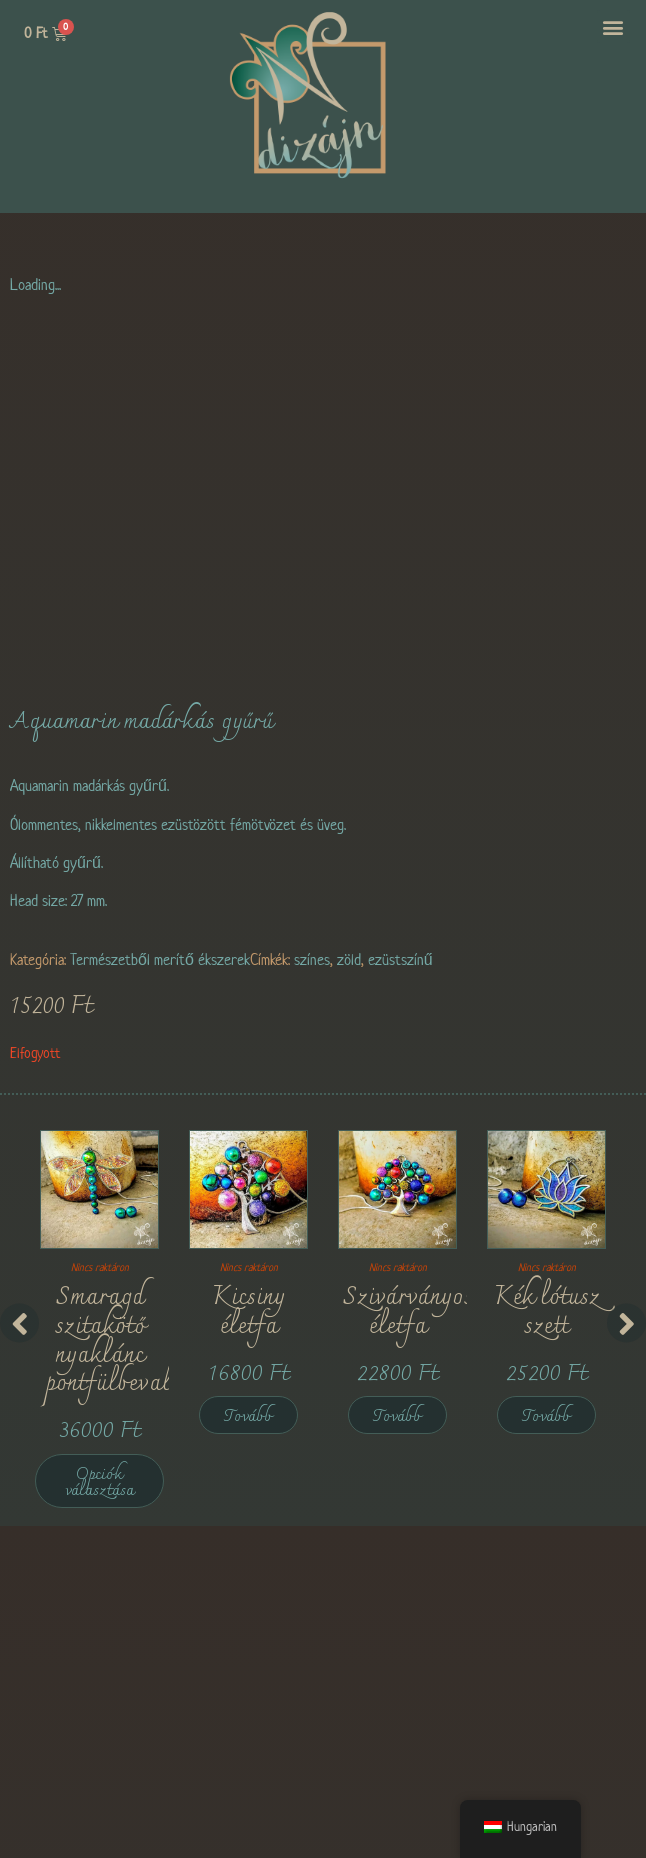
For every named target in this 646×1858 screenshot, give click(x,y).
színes (312, 959)
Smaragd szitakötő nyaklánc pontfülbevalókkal (136, 1341)
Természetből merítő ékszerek (160, 959)
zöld (349, 959)
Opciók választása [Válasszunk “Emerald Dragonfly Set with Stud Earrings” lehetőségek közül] (99, 1483)
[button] (613, 26)
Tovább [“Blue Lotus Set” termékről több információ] (546, 1417)
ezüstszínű (400, 959)
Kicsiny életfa (248, 1312)
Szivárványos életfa (408, 1312)
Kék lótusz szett (547, 1312)
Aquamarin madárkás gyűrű (141, 722)
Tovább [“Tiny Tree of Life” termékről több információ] (248, 1417)
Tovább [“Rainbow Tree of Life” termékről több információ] (397, 1417)
